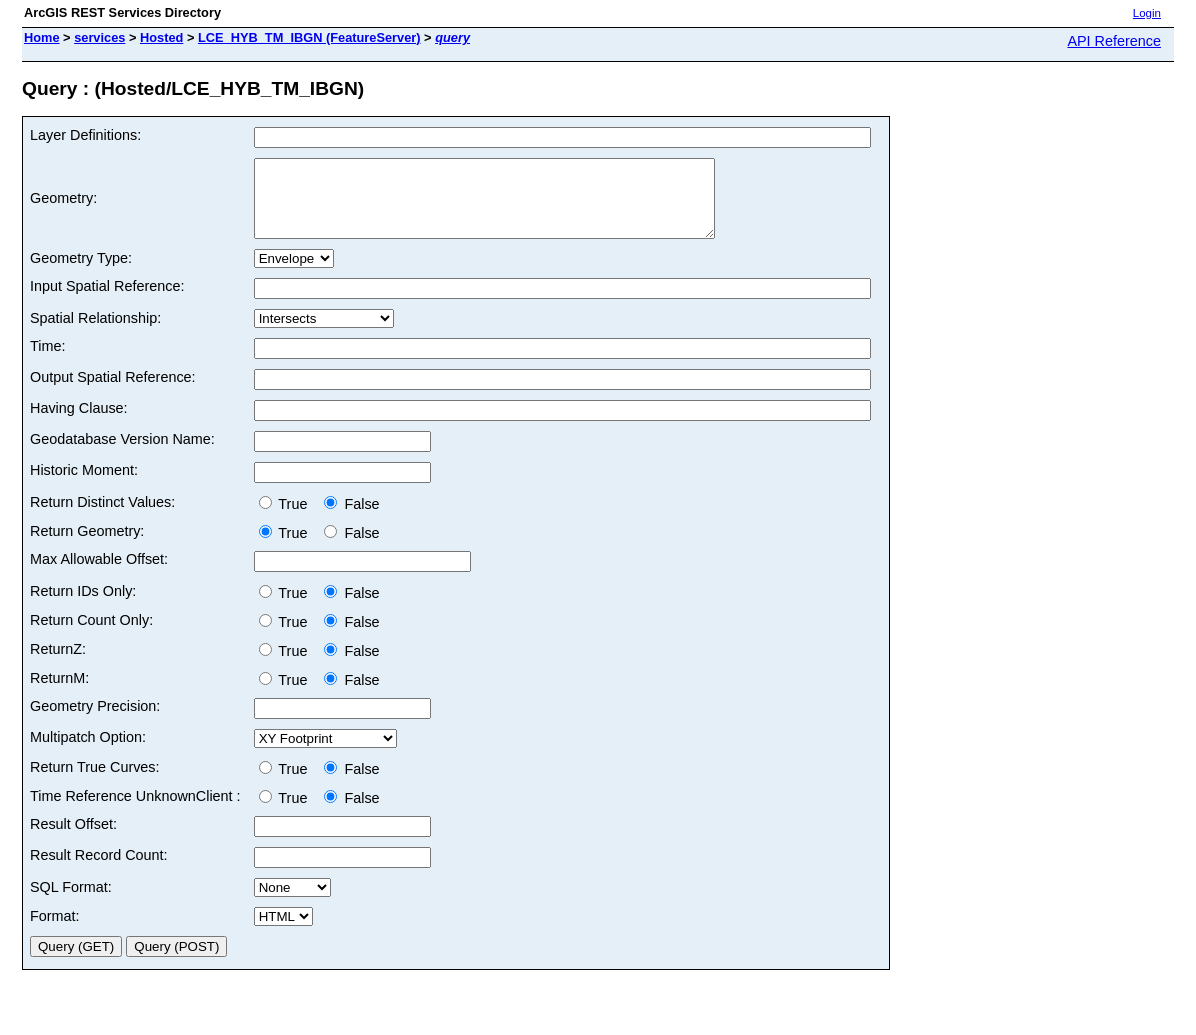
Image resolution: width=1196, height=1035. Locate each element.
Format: (55, 931)
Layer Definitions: (85, 135)
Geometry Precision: (95, 721)
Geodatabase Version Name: (122, 454)
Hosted (161, 37)
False (351, 519)
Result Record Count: (99, 870)
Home (42, 37)
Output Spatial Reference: (113, 392)
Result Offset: (73, 839)
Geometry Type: (81, 273)
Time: (47, 361)
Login (1147, 13)
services (99, 37)
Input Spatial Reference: (107, 301)
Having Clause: (79, 423)
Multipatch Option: (88, 752)
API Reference (1114, 41)
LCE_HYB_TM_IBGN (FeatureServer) (309, 37)
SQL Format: (71, 902)
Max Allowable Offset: (99, 574)
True (287, 519)
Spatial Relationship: (95, 333)
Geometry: (63, 206)
